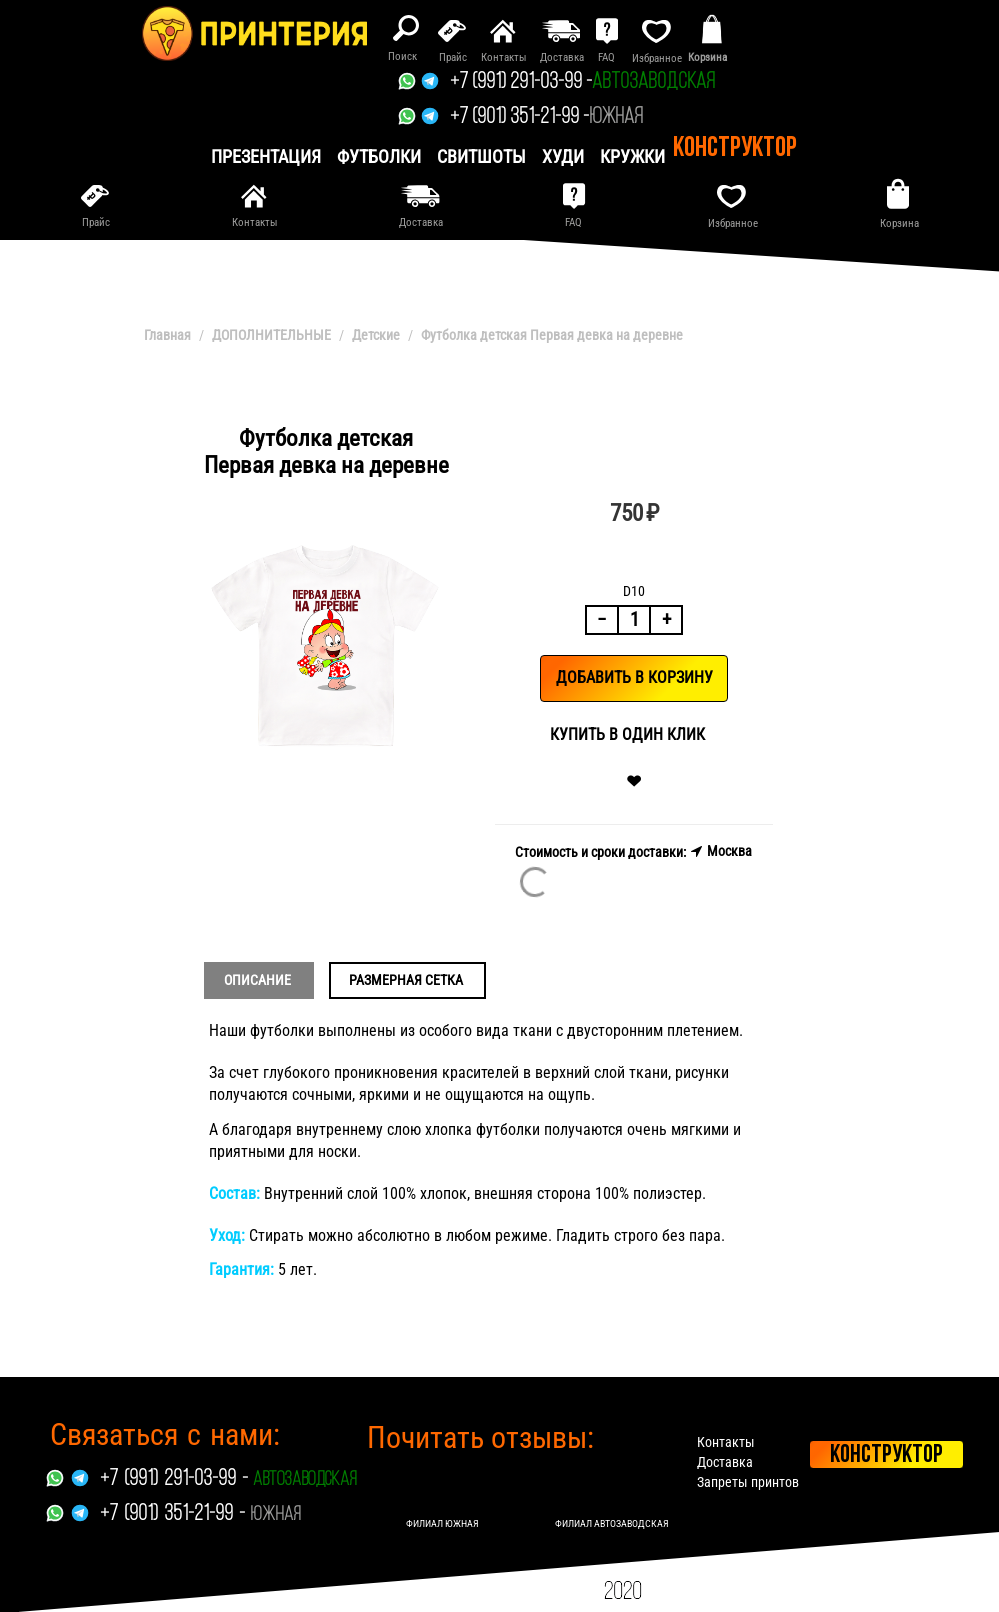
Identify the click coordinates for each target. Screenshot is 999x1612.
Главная (167, 335)
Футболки (379, 156)
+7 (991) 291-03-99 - (521, 82)
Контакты (726, 1442)
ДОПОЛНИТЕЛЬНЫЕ (271, 335)
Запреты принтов (748, 1482)
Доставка (725, 1462)
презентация (266, 156)
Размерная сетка (406, 980)
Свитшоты (481, 156)
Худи (563, 156)
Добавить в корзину (634, 677)
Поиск (402, 56)
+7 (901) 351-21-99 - (519, 117)
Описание (257, 980)
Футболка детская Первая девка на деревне (552, 335)
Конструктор (735, 149)
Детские (376, 335)
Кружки (632, 156)
